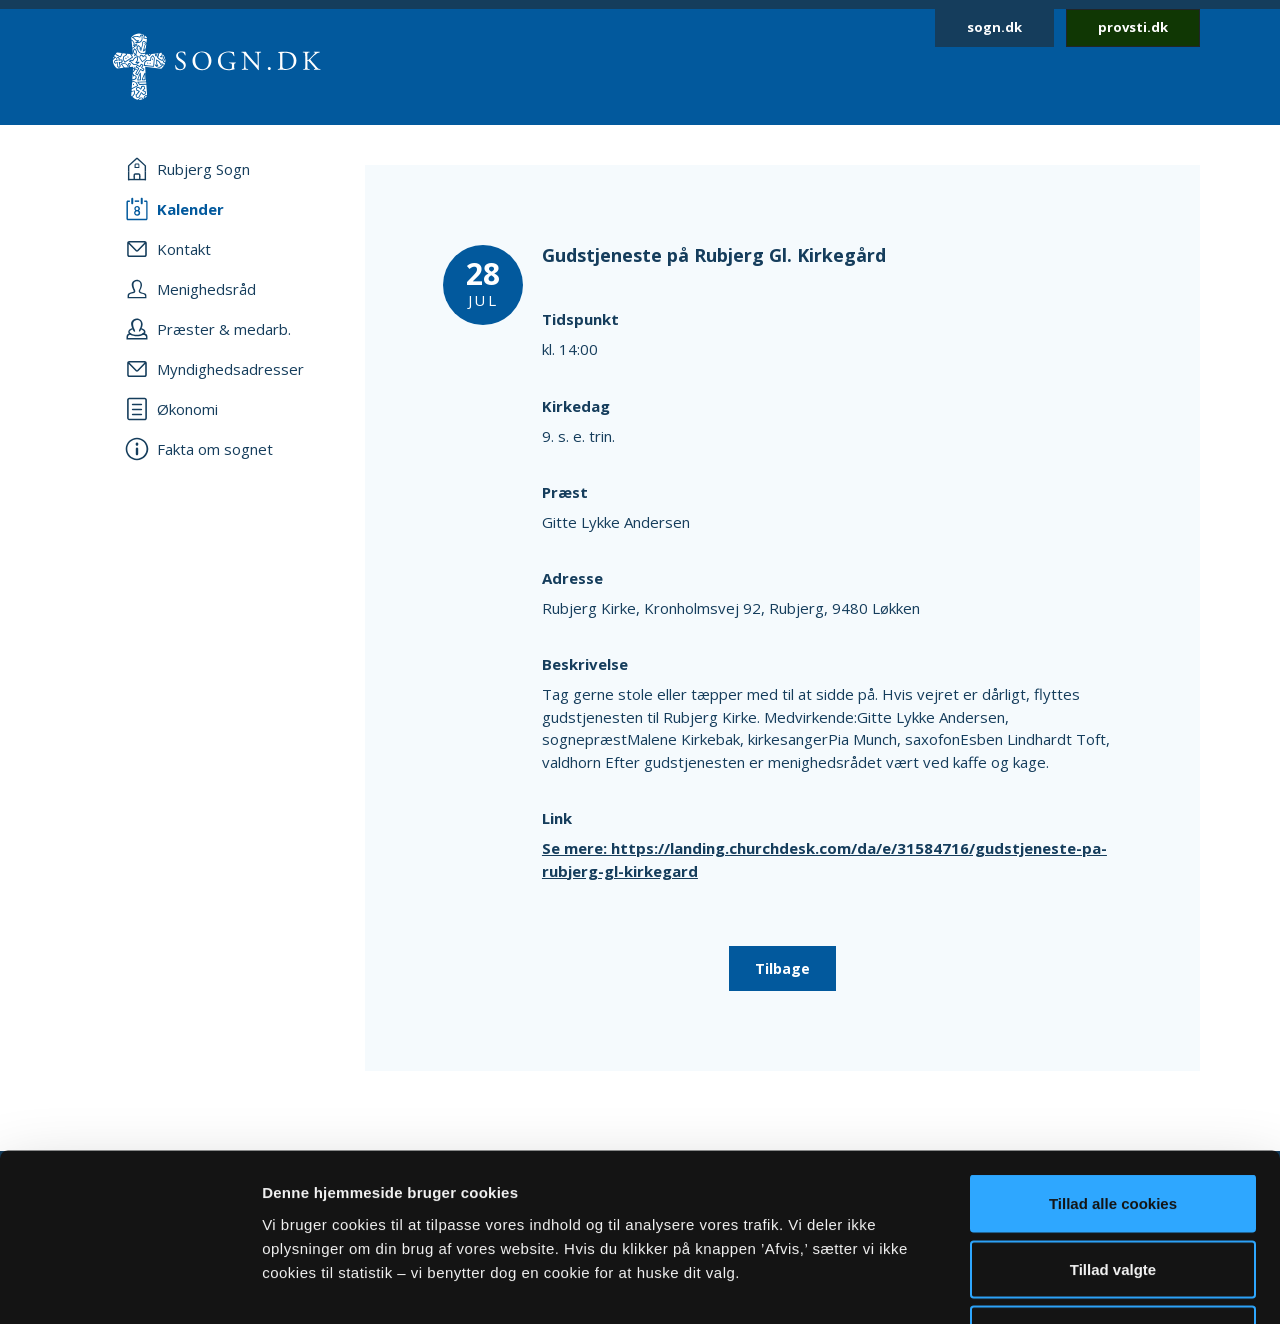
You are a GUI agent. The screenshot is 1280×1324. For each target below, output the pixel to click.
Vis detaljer (1039, 1284)
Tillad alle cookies (1113, 1061)
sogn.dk (994, 27)
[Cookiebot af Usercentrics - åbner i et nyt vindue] (129, 1285)
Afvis (1113, 1192)
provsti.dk (1133, 27)
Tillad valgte (1113, 1127)
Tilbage (782, 968)
